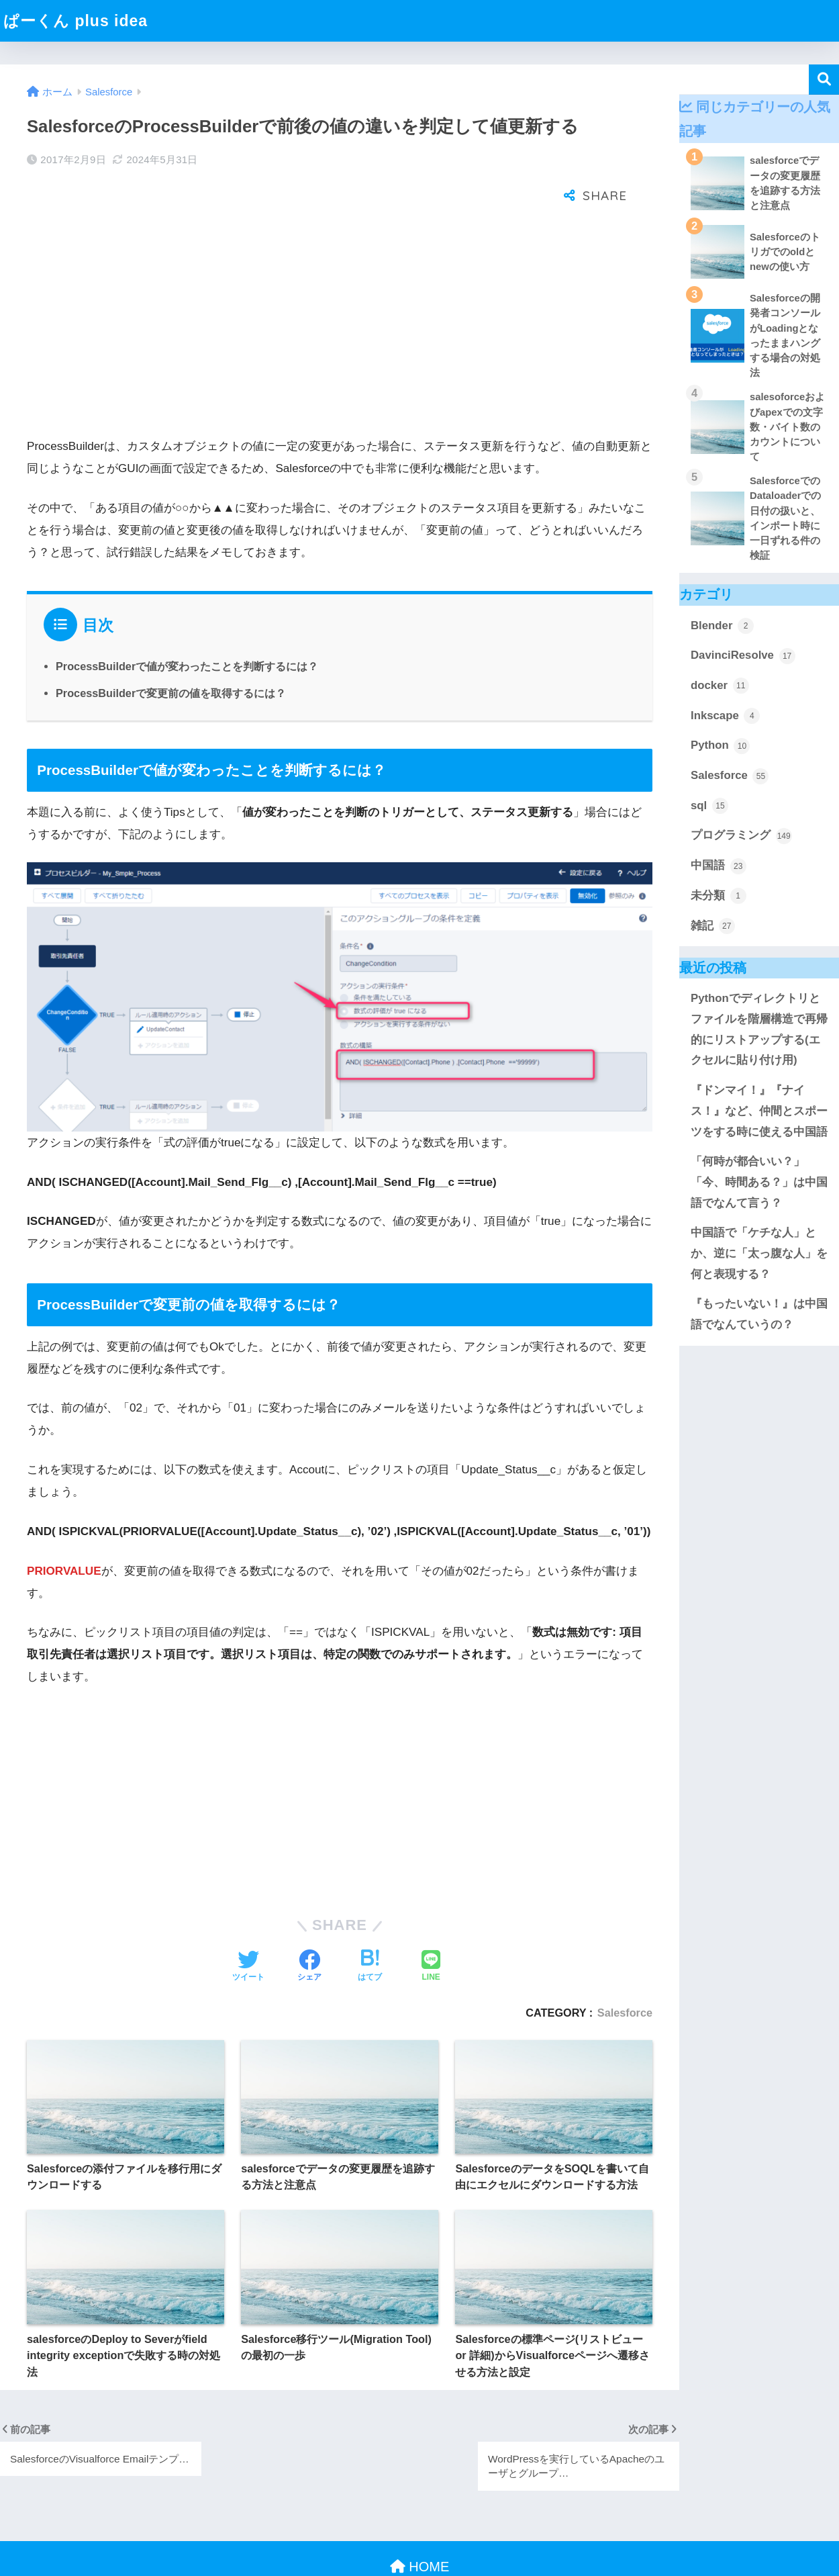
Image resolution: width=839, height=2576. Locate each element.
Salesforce (624, 1969)
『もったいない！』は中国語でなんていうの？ (759, 1314)
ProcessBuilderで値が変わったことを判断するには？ (187, 622)
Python (720, 746)
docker (720, 686)
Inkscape (725, 716)
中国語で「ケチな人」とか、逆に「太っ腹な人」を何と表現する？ (759, 1253)
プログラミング (741, 836)
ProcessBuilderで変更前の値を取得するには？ (171, 649)
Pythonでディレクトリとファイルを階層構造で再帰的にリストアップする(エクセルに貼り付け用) (759, 1029)
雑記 (713, 926)
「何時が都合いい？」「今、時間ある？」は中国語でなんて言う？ (759, 1182)
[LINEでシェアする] (431, 1923)
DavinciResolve (743, 656)
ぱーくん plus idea (75, 21)
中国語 (718, 866)
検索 (824, 79)
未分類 (718, 896)
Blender (722, 626)
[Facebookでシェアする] (309, 1923)
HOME (420, 2523)
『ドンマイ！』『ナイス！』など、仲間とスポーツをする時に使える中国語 (759, 1111)
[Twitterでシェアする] (248, 1923)
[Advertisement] (339, 286)
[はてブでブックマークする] (370, 1923)
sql (709, 806)
